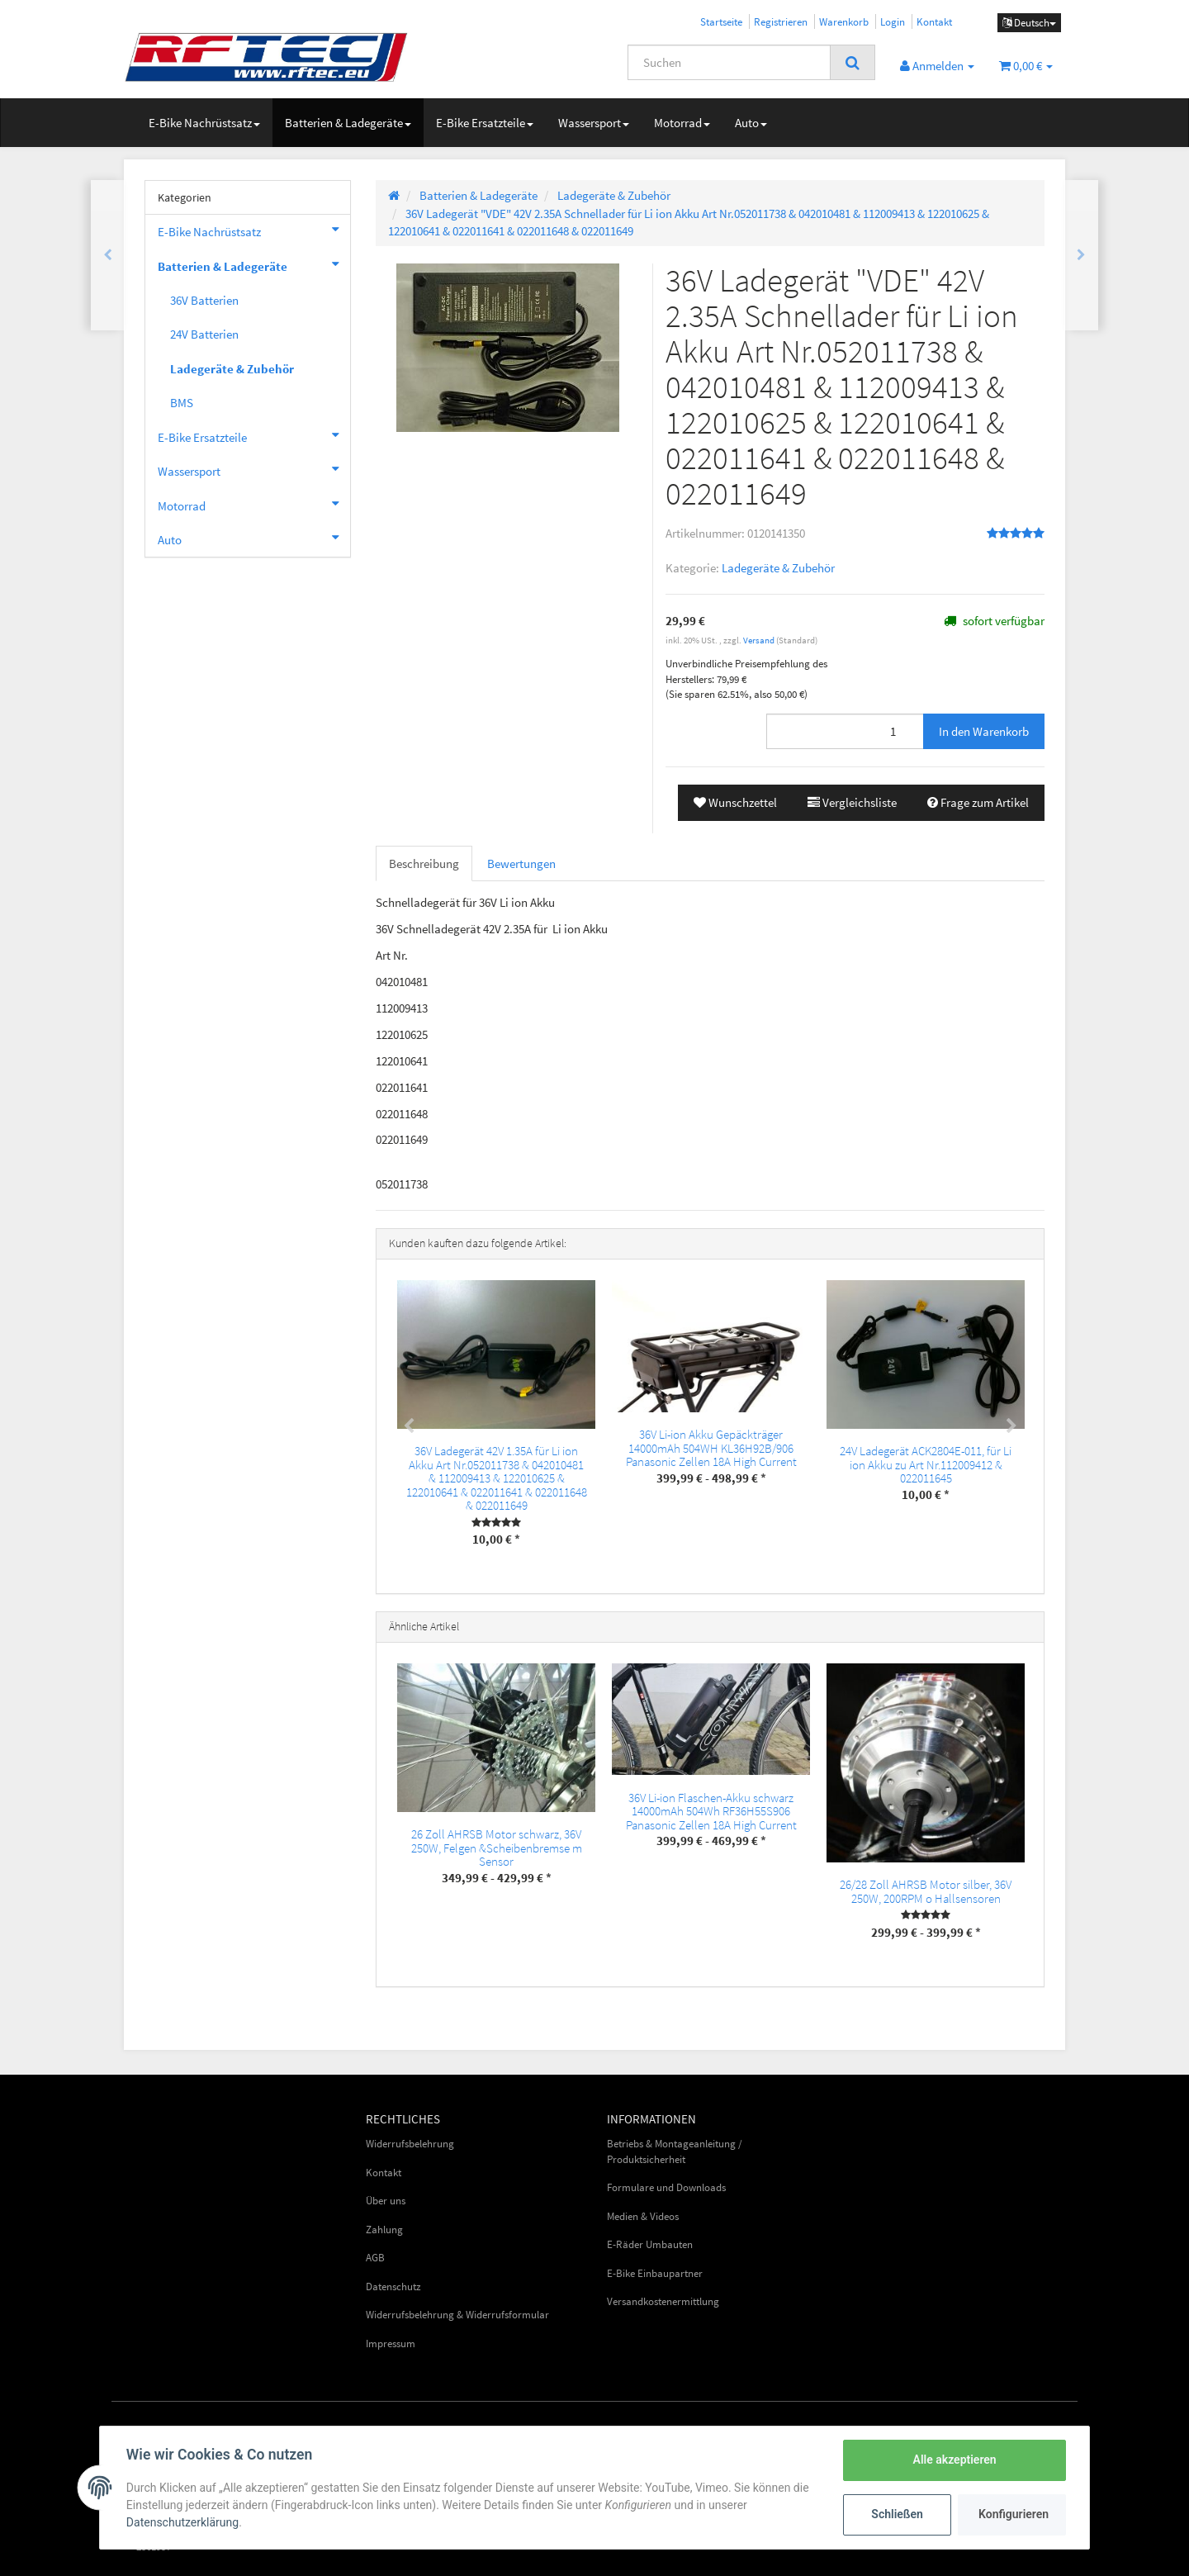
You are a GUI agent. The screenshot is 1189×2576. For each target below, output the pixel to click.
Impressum (390, 2343)
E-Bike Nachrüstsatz (204, 122)
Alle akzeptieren (954, 2459)
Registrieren (781, 21)
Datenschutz (393, 2286)
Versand (759, 640)
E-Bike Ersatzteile (484, 122)
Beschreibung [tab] (424, 863)
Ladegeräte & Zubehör (778, 568)
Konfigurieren (1013, 2514)
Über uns (385, 2201)
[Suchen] (729, 62)
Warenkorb (844, 21)
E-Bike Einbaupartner (655, 2273)
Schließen (897, 2514)
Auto (751, 122)
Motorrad (682, 122)
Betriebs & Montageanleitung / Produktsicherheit (674, 2151)
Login (892, 21)
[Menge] (845, 731)
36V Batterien (204, 300)
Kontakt (934, 21)
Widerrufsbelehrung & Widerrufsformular (457, 2315)
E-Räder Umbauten (650, 2244)
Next (1011, 1426)
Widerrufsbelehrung (410, 2144)
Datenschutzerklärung (182, 2522)
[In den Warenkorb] (984, 731)
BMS (181, 402)
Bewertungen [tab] (521, 863)
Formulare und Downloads (666, 2187)
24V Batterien (204, 334)
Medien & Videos (643, 2216)
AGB (375, 2258)
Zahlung (384, 2230)
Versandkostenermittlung (663, 2301)
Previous (409, 1426)
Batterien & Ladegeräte (348, 122)
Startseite (721, 21)
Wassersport (593, 122)
